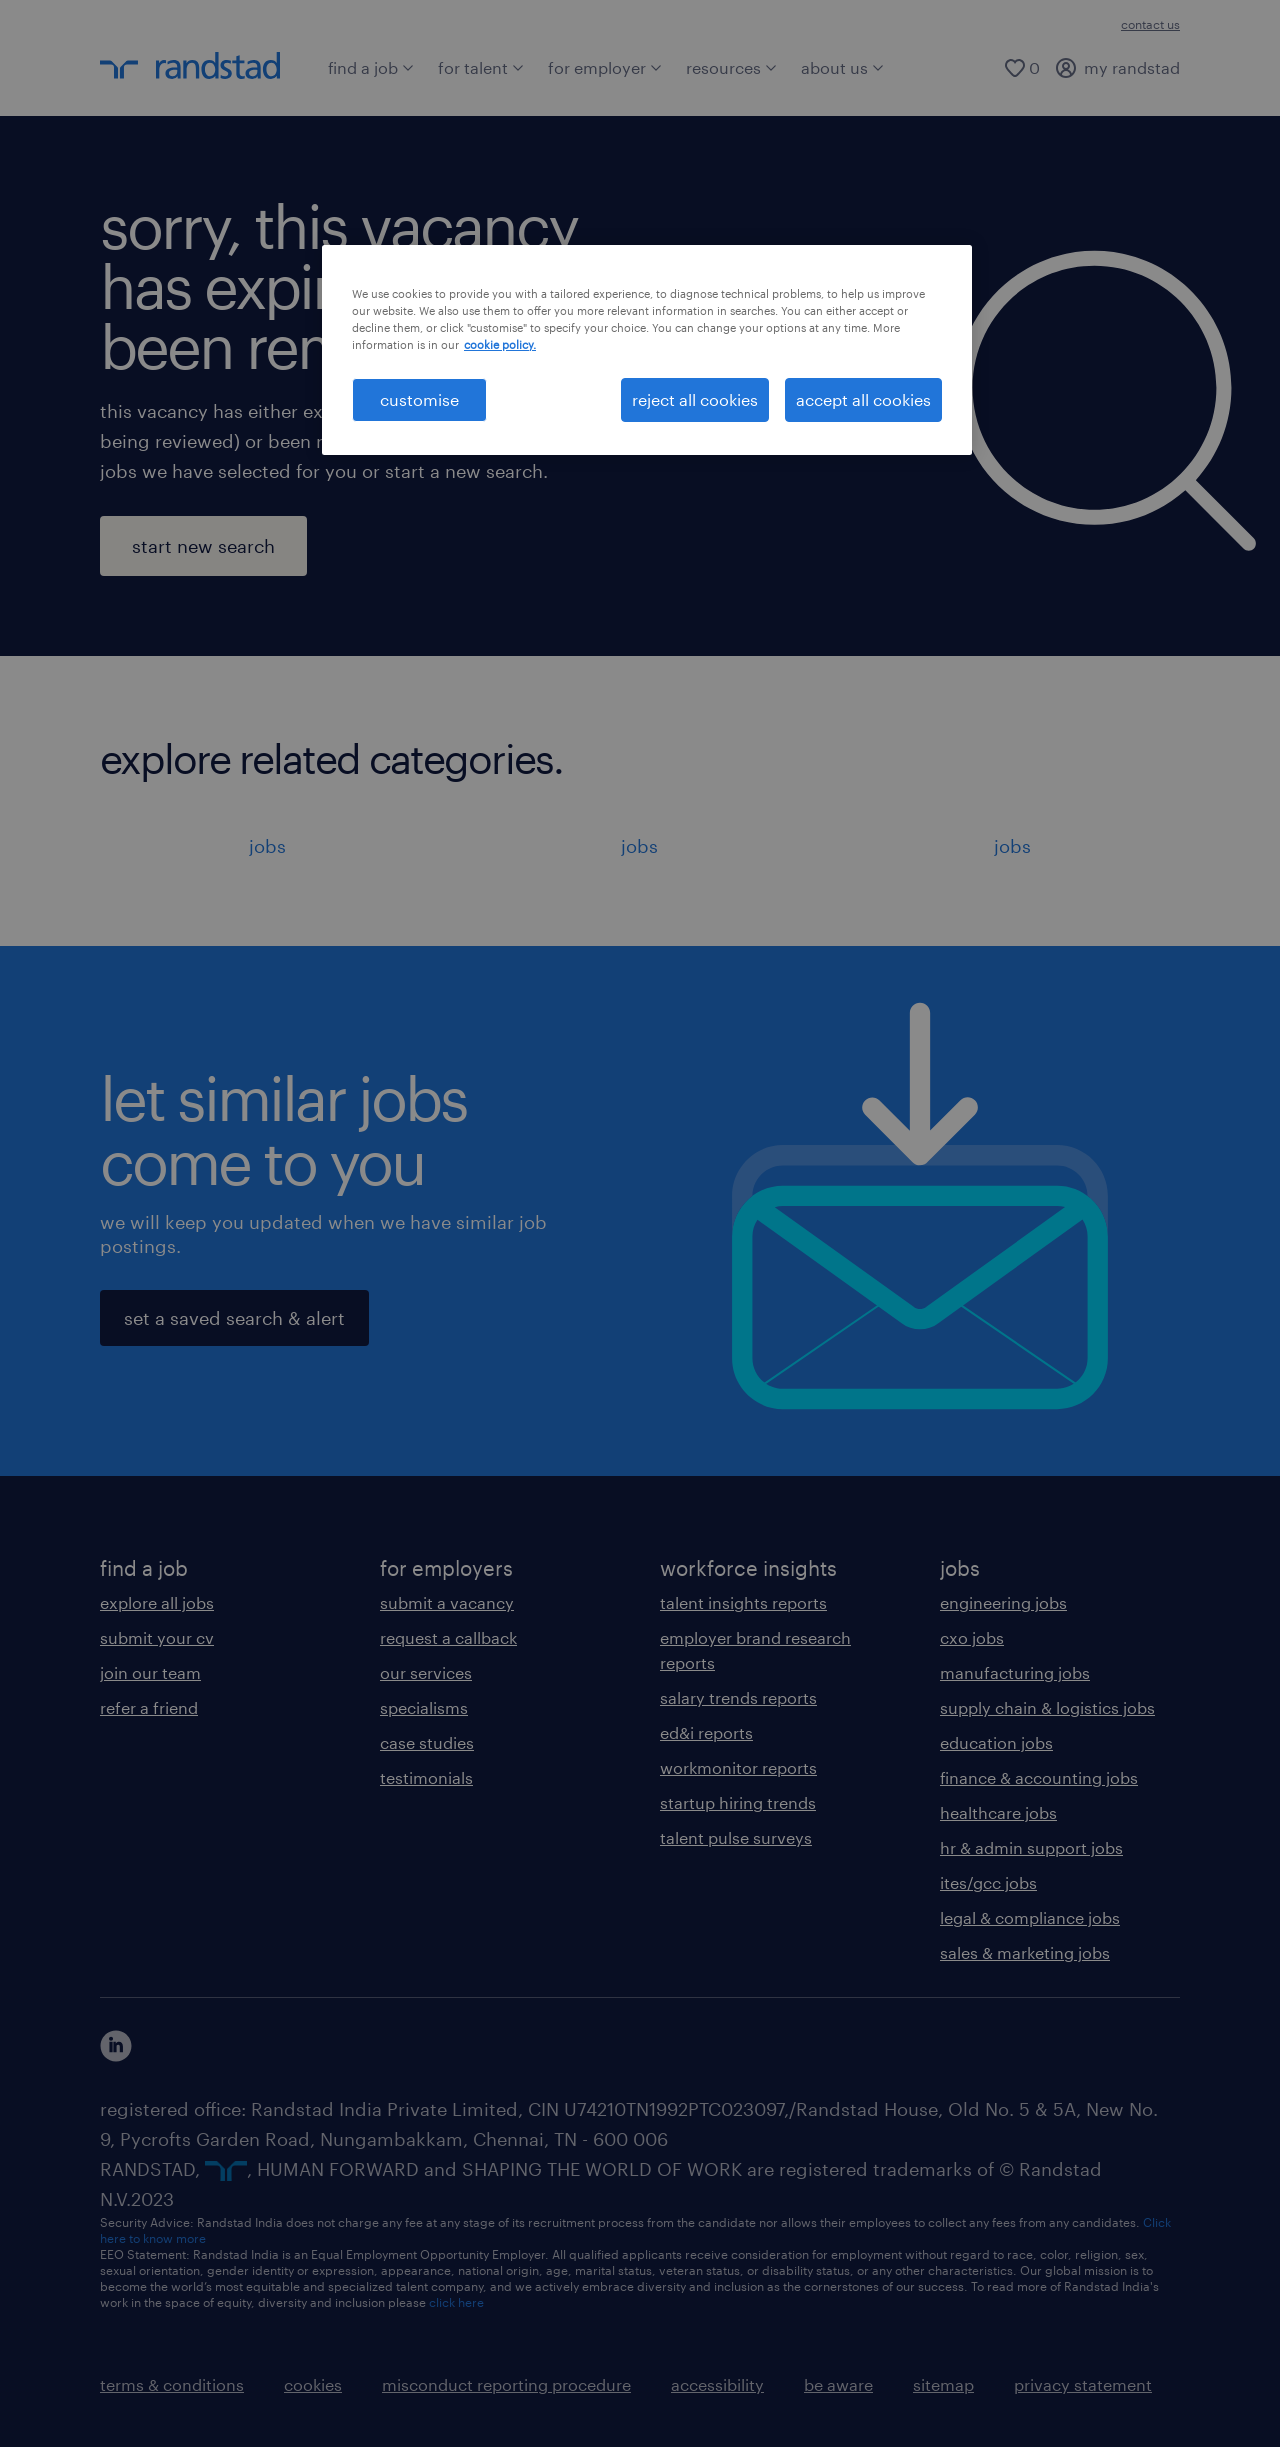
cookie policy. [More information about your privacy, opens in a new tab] (500, 344)
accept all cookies (863, 399)
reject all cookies (695, 399)
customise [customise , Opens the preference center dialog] (419, 399)
